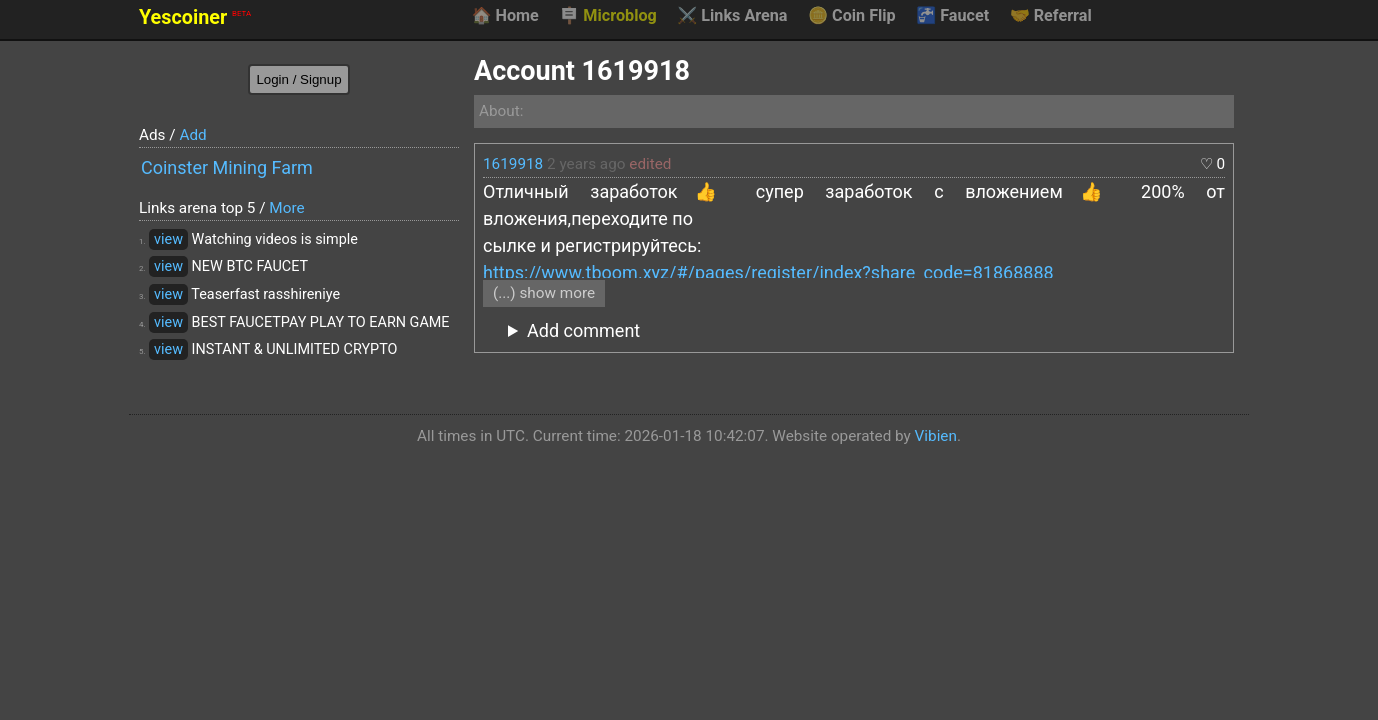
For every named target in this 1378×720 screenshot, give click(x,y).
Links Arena (732, 16)
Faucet (952, 16)
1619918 (513, 164)
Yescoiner (195, 17)
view (168, 239)
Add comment (583, 330)
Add (192, 135)
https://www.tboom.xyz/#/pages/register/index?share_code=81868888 (768, 272)
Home (504, 16)
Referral (1051, 16)
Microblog (608, 16)
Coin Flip (852, 16)
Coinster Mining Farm (227, 167)
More (286, 208)
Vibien (936, 436)
